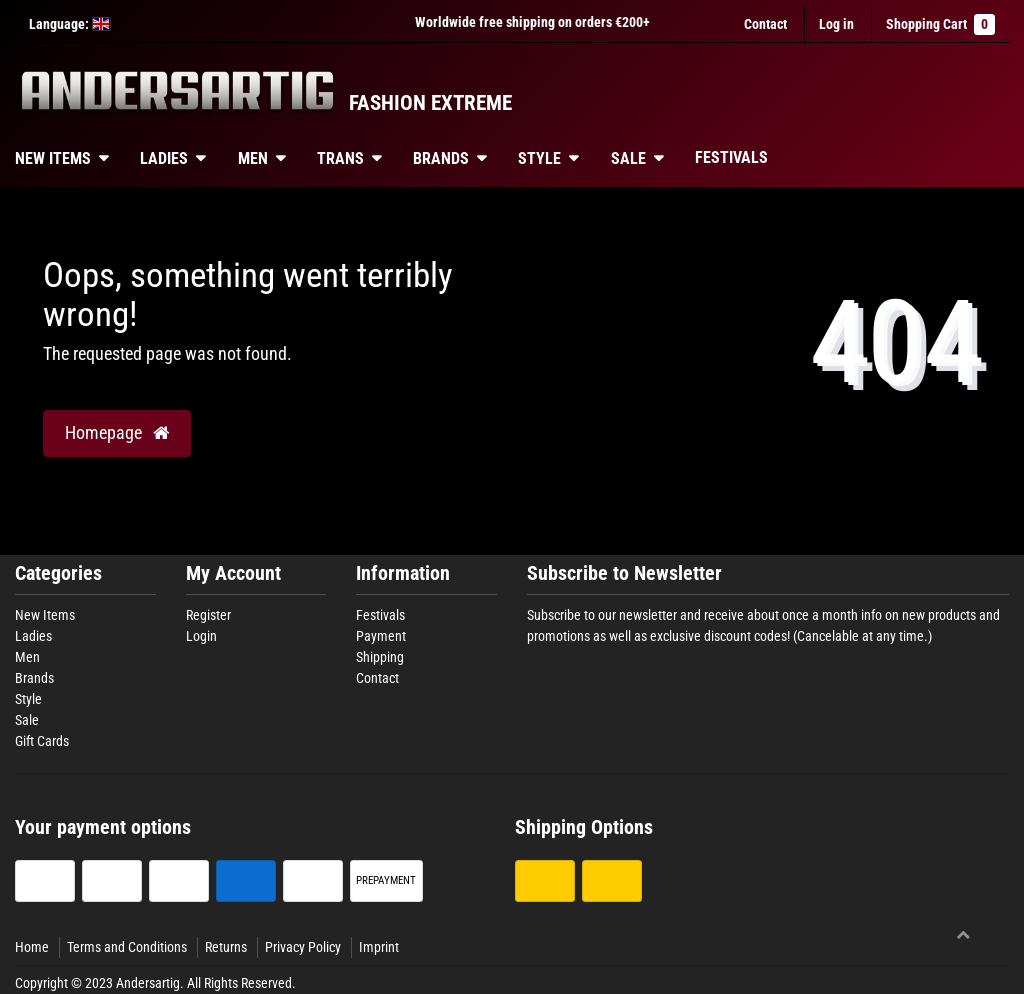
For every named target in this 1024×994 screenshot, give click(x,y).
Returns (226, 947)
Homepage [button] (117, 433)
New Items (45, 615)
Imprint (379, 947)
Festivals (731, 157)
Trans (340, 158)
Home (32, 947)
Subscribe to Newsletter (624, 573)
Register (208, 615)
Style (539, 158)
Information (403, 573)
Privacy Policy (303, 947)
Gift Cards (42, 741)
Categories (58, 573)
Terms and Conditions (127, 947)
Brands (441, 158)
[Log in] (836, 24)
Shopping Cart (940, 24)
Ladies (164, 158)
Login (201, 636)
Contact (765, 24)
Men (253, 158)
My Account (233, 573)
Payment (381, 636)
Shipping (380, 657)
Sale (628, 158)
